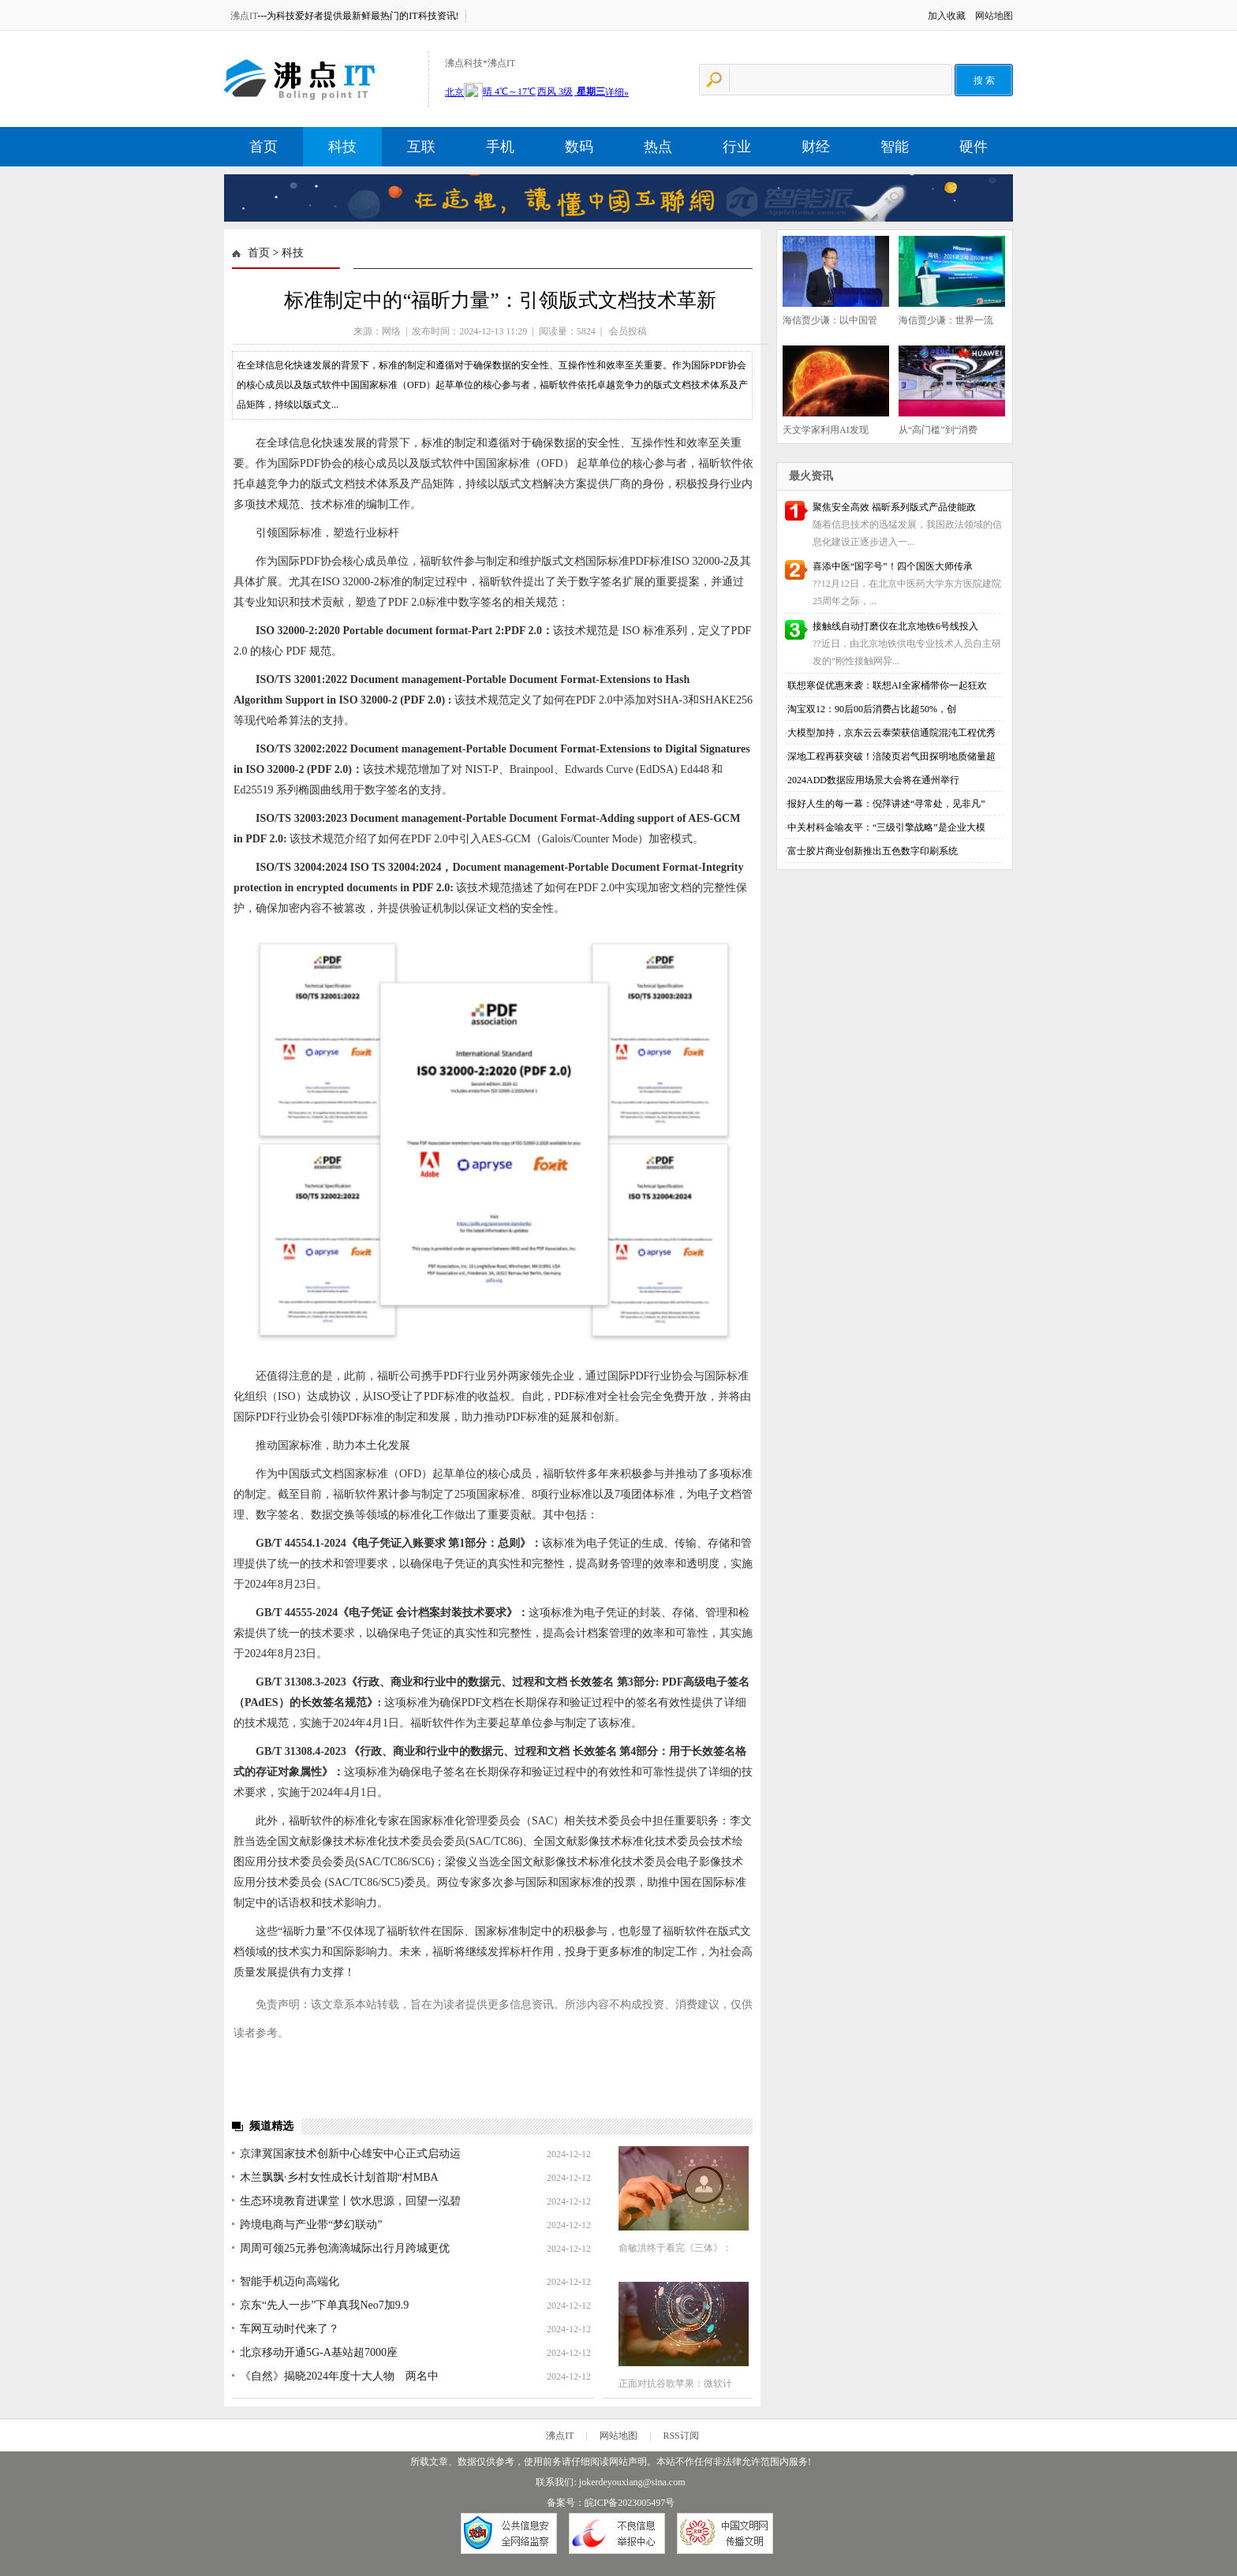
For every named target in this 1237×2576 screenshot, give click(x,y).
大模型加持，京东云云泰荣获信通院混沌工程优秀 (891, 732)
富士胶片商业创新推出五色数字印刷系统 (872, 851)
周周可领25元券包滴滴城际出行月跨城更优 (345, 2248)
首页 (263, 147)
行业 (737, 147)
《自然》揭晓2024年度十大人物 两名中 (339, 2376)
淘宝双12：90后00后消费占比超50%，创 (871, 709)
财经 (816, 147)
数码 (579, 147)
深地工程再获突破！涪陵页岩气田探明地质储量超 (891, 756)
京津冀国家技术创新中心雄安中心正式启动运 (350, 2154)
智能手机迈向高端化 (289, 2281)
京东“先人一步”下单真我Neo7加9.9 (324, 2305)
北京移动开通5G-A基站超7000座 (319, 2352)
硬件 (973, 147)
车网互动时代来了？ (289, 2329)
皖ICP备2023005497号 (630, 2502)
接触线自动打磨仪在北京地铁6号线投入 (895, 626)
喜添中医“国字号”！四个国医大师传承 (893, 566)
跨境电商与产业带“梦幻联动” (311, 2225)
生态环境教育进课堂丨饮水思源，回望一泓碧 (350, 2201)
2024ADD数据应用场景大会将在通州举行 (873, 780)
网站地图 (994, 15)
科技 (342, 147)
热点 (658, 147)
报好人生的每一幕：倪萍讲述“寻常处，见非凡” (886, 803)
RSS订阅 (680, 2435)
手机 (500, 147)
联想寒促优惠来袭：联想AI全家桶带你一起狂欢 (887, 685)
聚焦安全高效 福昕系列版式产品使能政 (894, 507)
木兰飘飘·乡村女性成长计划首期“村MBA (339, 2177)
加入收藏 (947, 15)
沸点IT (243, 15)
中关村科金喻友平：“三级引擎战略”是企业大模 (886, 827)
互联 (421, 147)
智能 (894, 147)
